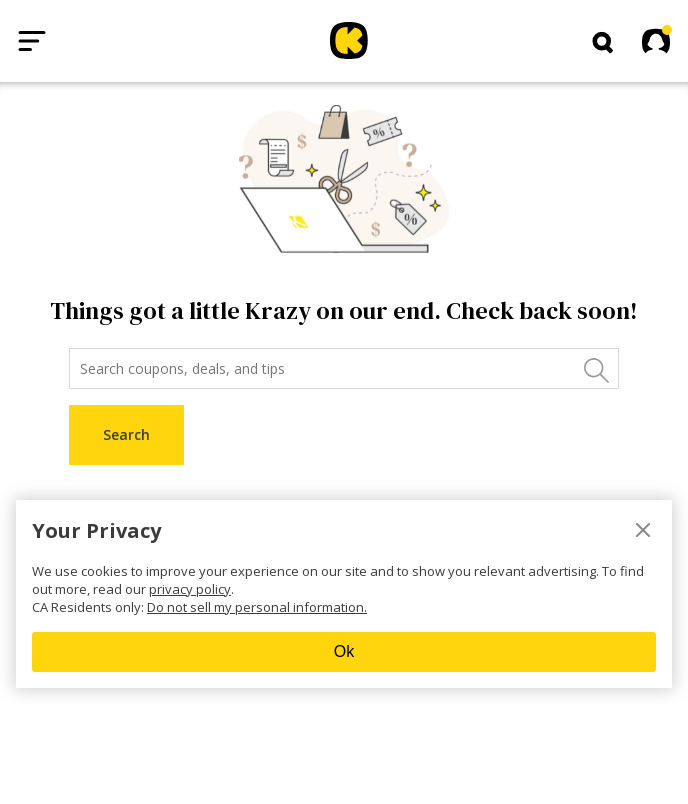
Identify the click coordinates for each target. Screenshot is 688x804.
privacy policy (190, 589)
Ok (344, 651)
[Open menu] (32, 41)
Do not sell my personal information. (257, 607)
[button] (603, 43)
